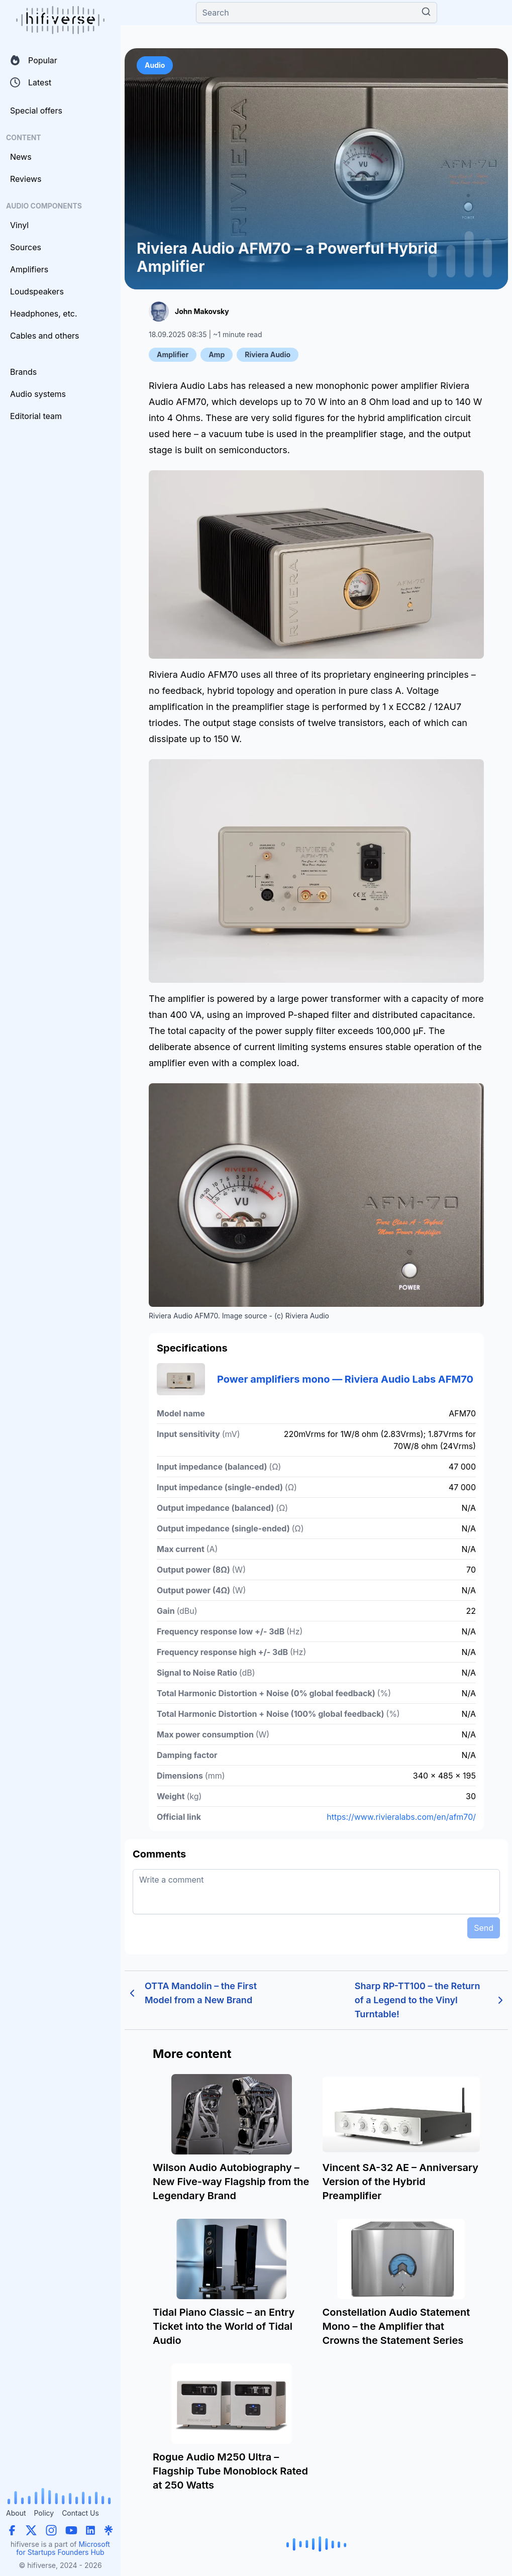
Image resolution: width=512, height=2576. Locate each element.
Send (483, 1928)
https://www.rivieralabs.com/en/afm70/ (401, 1817)
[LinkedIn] (90, 2530)
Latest (30, 82)
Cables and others (44, 336)
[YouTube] (71, 2530)
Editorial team (36, 416)
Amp (217, 354)
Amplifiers (29, 269)
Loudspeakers (37, 291)
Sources (25, 247)
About (16, 2513)
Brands (23, 372)
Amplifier (172, 354)
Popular (33, 60)
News (21, 157)
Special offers (36, 111)
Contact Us (80, 2513)
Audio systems (38, 394)
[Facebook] (12, 2530)
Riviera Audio (267, 354)
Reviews (26, 179)
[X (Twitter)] (31, 2530)
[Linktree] (109, 2530)
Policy (44, 2513)
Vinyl (19, 225)
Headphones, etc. (43, 313)
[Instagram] (51, 2530)
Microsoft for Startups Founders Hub (63, 2548)
